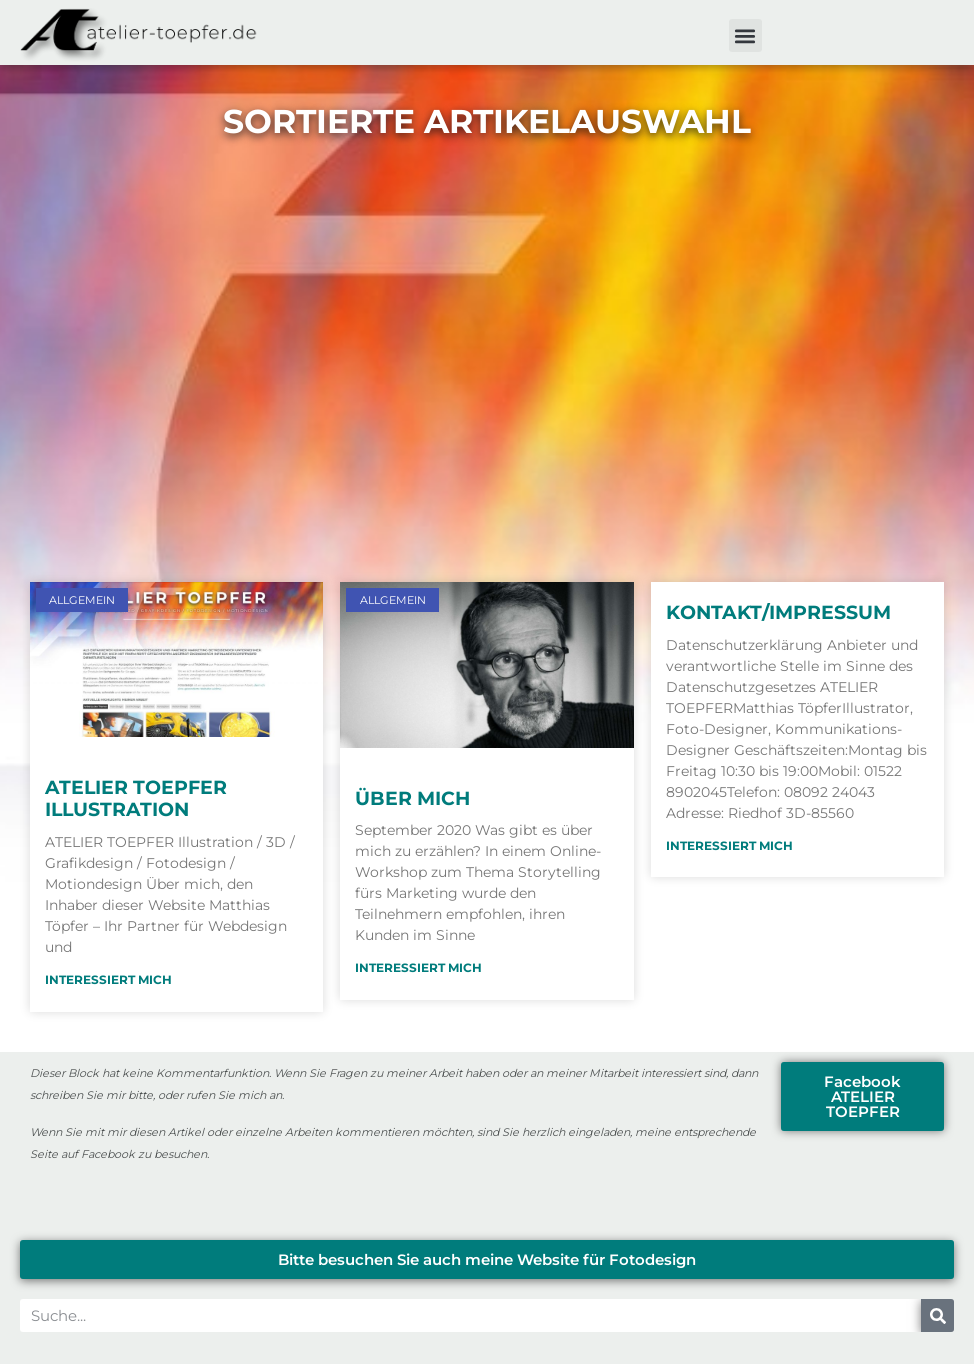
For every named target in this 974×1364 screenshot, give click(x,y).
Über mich (412, 798)
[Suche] (937, 1315)
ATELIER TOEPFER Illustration (136, 799)
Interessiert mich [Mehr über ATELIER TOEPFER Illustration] (108, 979)
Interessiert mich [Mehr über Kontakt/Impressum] (729, 845)
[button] (745, 35)
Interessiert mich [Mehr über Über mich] (418, 967)
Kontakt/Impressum (778, 612)
